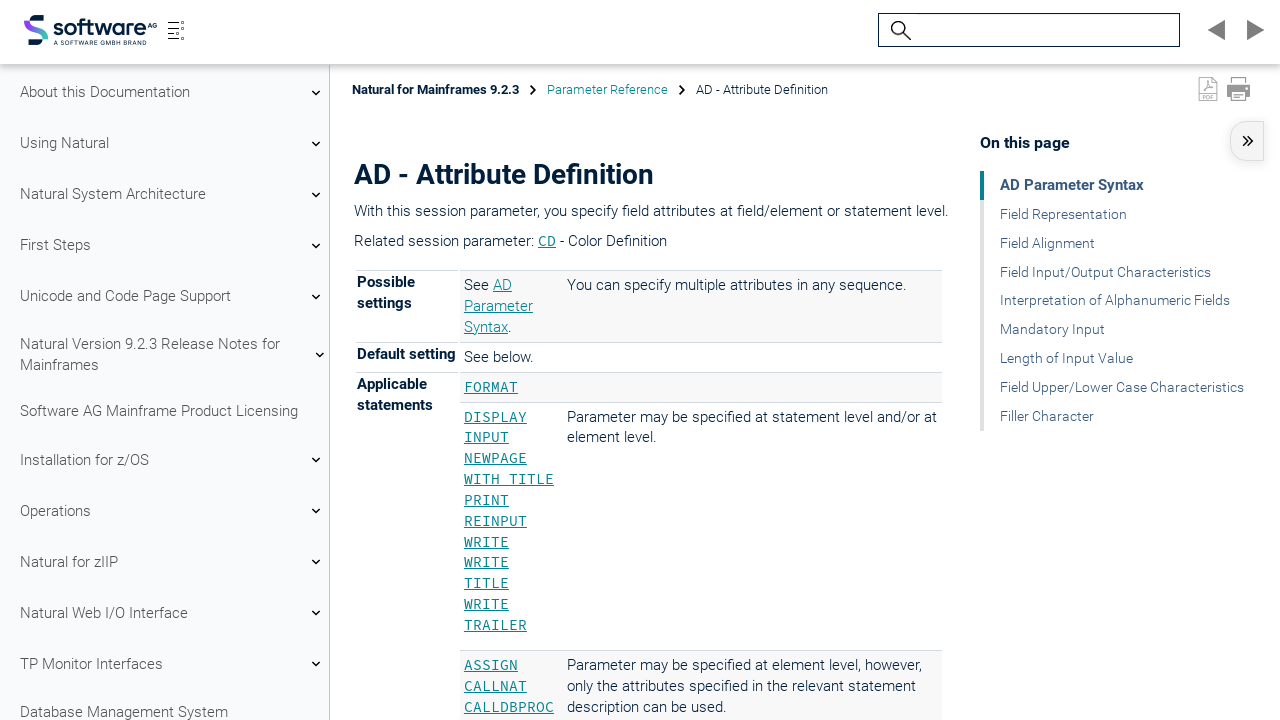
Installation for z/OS (173, 460)
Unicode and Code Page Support (173, 297)
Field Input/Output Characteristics (1105, 272)
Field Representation (1063, 214)
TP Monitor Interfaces (173, 664)
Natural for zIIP (173, 562)
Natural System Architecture (173, 195)
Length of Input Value (1066, 358)
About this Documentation (173, 93)
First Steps (173, 246)
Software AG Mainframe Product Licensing (159, 411)
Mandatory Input (1052, 329)
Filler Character (1047, 416)
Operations (173, 511)
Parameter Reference (607, 89)
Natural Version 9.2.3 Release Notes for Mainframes (173, 354)
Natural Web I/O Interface (173, 613)
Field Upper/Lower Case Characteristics (1122, 387)
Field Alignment (1047, 243)
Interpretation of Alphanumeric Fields (1115, 300)
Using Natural (173, 144)
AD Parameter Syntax (498, 306)
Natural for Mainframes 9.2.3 (435, 89)
